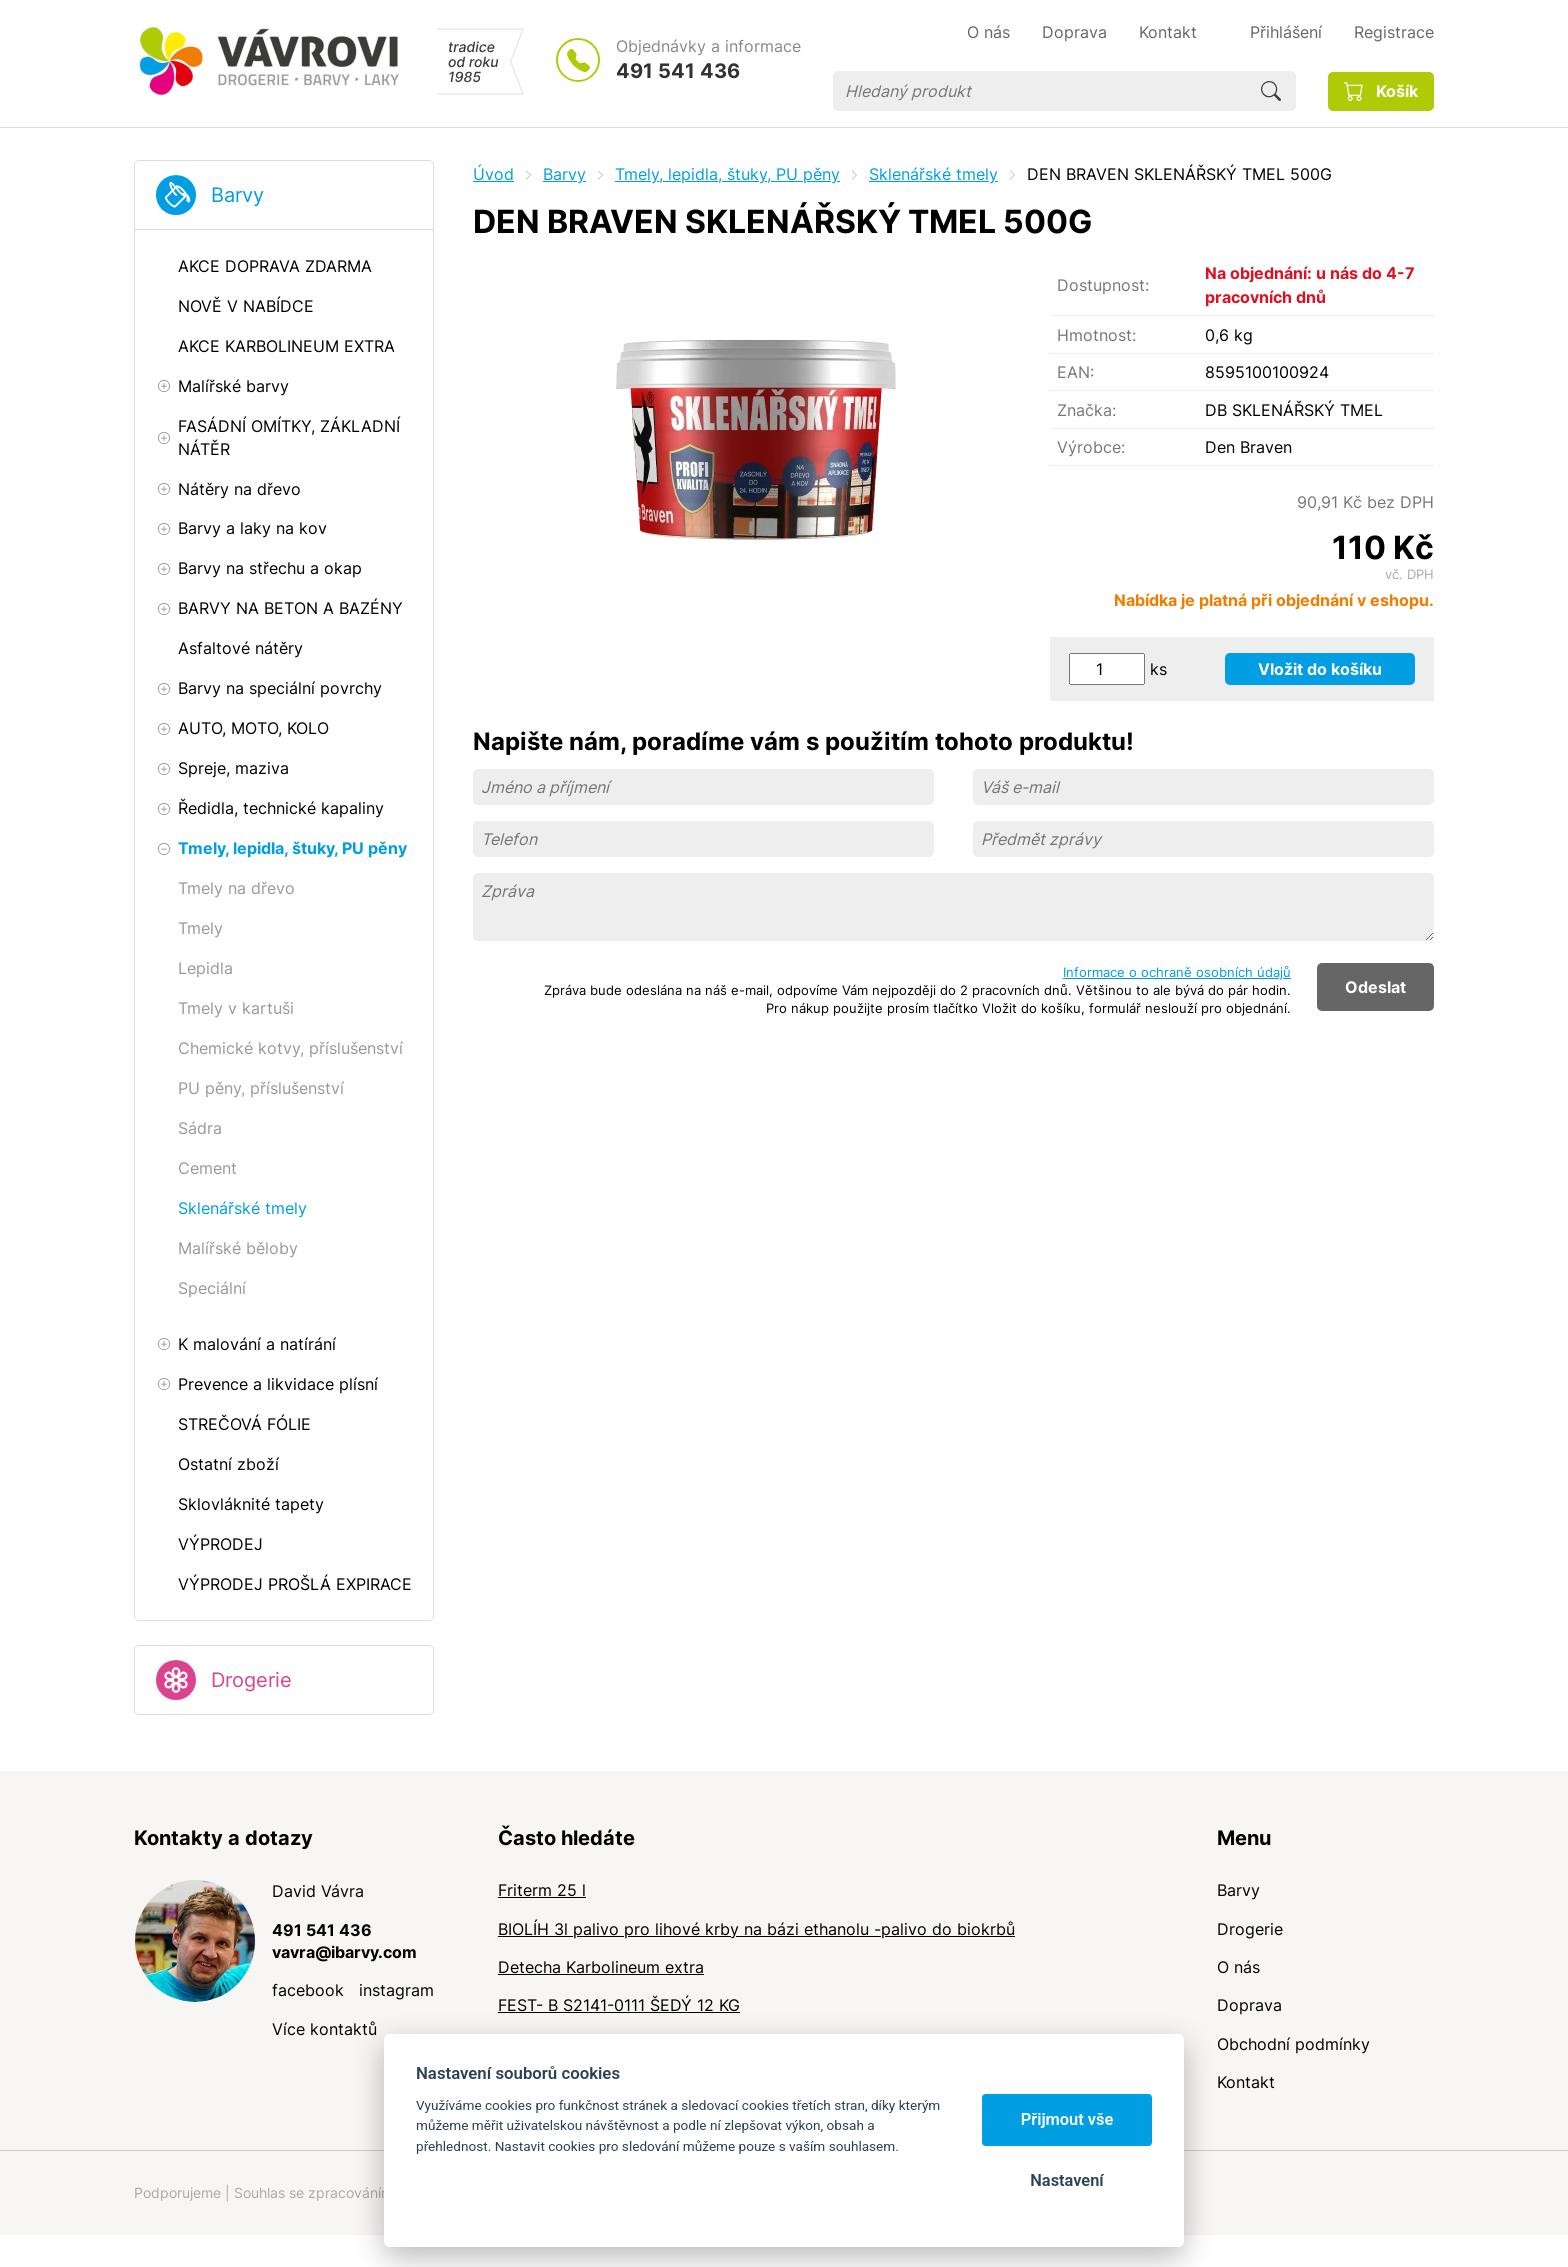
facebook (308, 1990)
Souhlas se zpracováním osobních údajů (365, 2192)
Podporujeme (177, 2192)
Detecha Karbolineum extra (601, 1967)
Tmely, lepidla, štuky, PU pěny (727, 174)
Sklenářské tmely (933, 174)
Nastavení (1066, 2180)
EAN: (1075, 372)
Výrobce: (1091, 447)
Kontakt (1246, 2082)
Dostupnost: (1103, 285)
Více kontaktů (324, 2029)
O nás (1238, 1967)
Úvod (493, 174)
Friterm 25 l (542, 1890)
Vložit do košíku (1320, 669)
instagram (396, 1990)
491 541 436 (678, 71)
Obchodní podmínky (1293, 2044)
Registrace (1394, 32)
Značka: (1086, 410)
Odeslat (1375, 987)
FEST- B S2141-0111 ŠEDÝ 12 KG (619, 2005)
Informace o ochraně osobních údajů (1177, 972)
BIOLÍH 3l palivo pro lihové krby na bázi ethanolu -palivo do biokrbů (756, 1929)
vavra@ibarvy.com (344, 1952)
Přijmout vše (1067, 2119)
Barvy (237, 195)
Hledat (1271, 91)
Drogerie (251, 1680)
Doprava (1249, 2005)
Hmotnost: (1096, 335)
